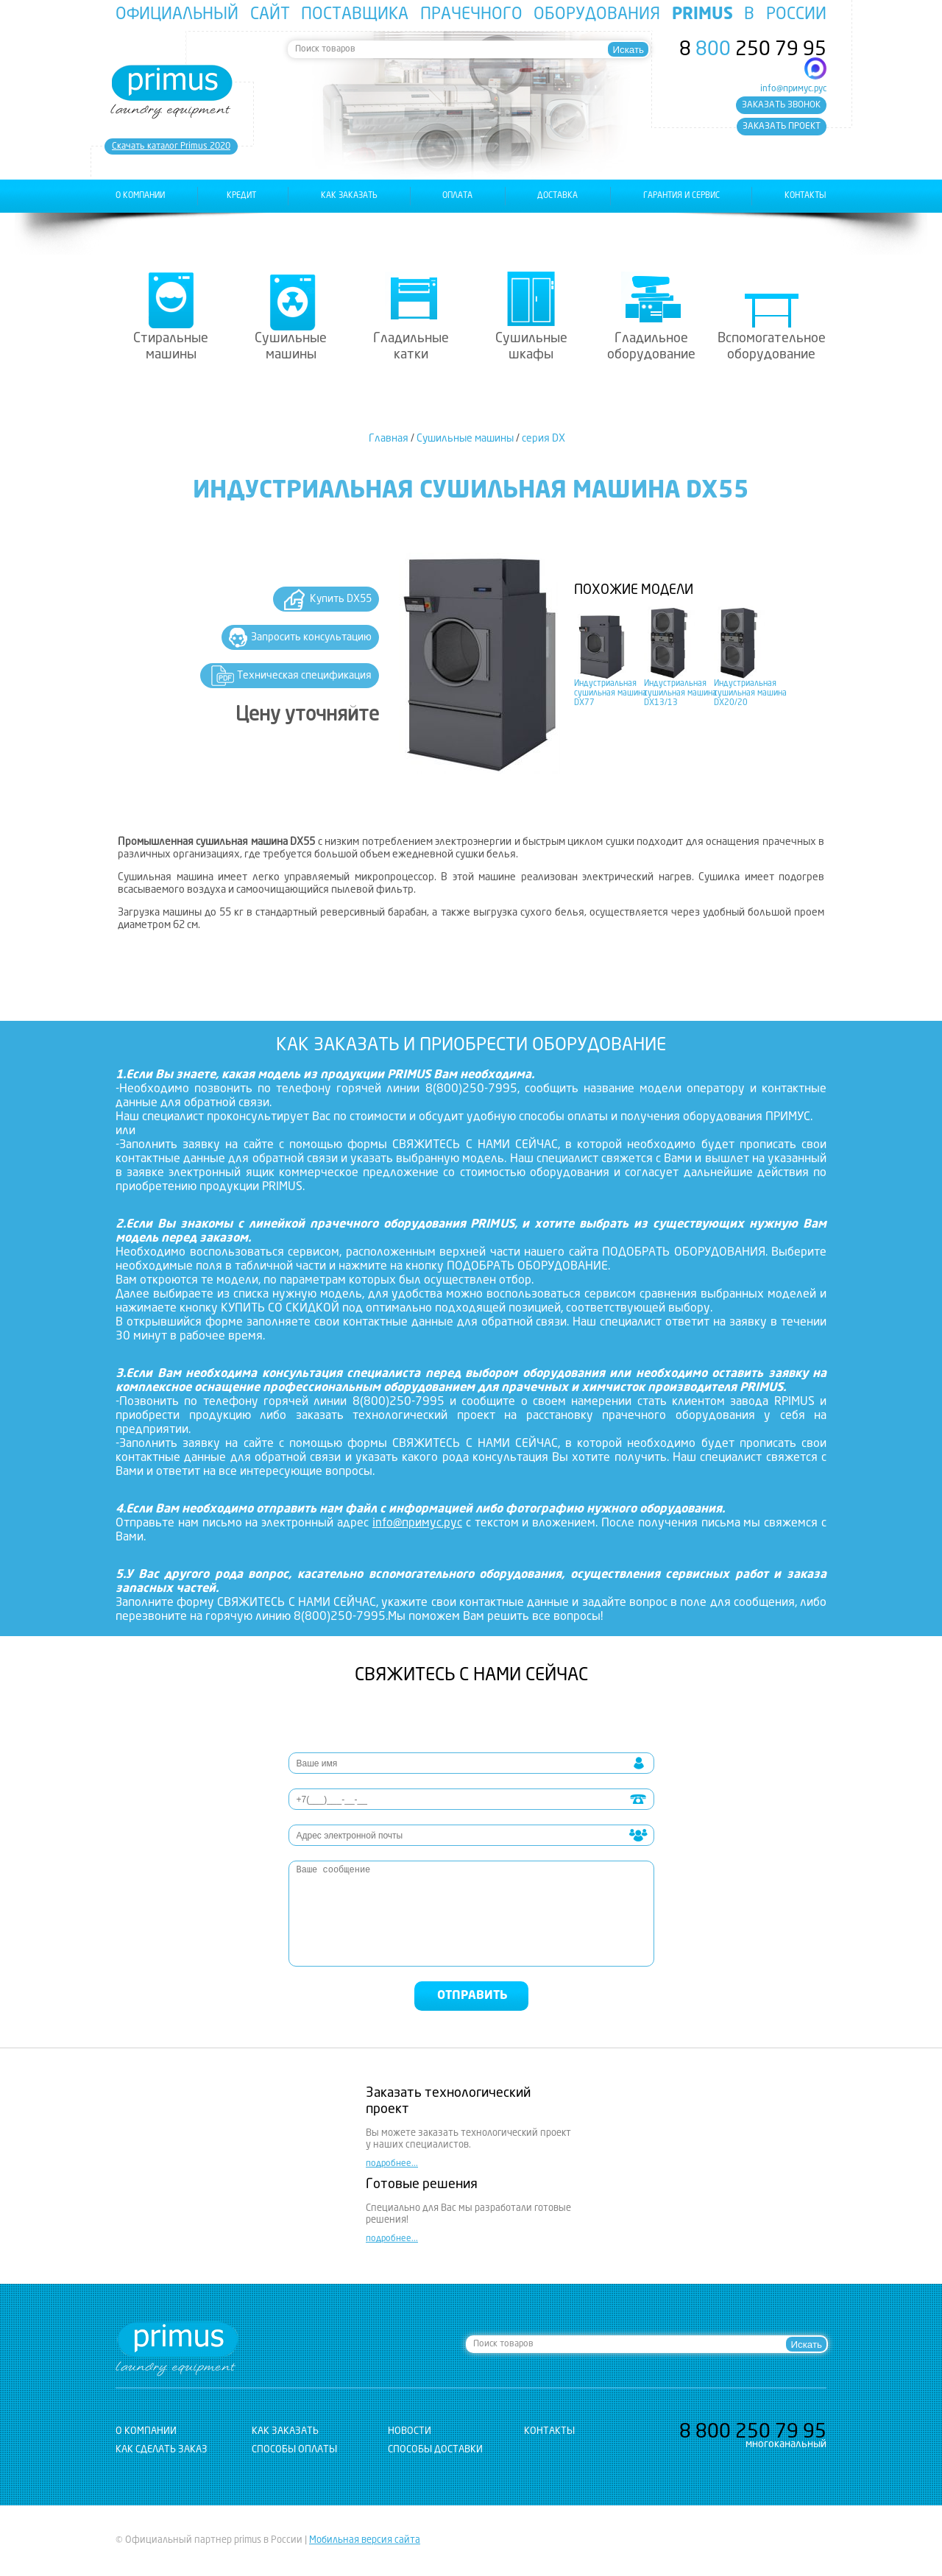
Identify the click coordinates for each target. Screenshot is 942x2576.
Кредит (241, 196)
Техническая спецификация (304, 675)
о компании (140, 196)
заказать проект (782, 126)
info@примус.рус (793, 89)
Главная (388, 439)
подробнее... (392, 2163)
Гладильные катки (411, 346)
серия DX (543, 439)
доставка (557, 196)
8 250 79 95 (752, 50)
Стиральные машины (170, 346)
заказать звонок (781, 105)
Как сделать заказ (162, 2450)
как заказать (349, 196)
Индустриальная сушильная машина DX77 (610, 693)
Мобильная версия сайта (364, 2540)
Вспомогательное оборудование (772, 346)
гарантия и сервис (681, 196)
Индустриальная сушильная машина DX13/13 (680, 693)
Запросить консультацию (311, 637)
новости (409, 2431)
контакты (805, 196)
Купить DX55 (341, 599)
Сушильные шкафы (531, 346)
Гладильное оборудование (651, 346)
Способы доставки (435, 2450)
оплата (457, 196)
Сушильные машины (291, 346)
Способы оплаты (294, 2450)
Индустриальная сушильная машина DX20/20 (750, 693)
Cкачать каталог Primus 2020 (171, 146)
